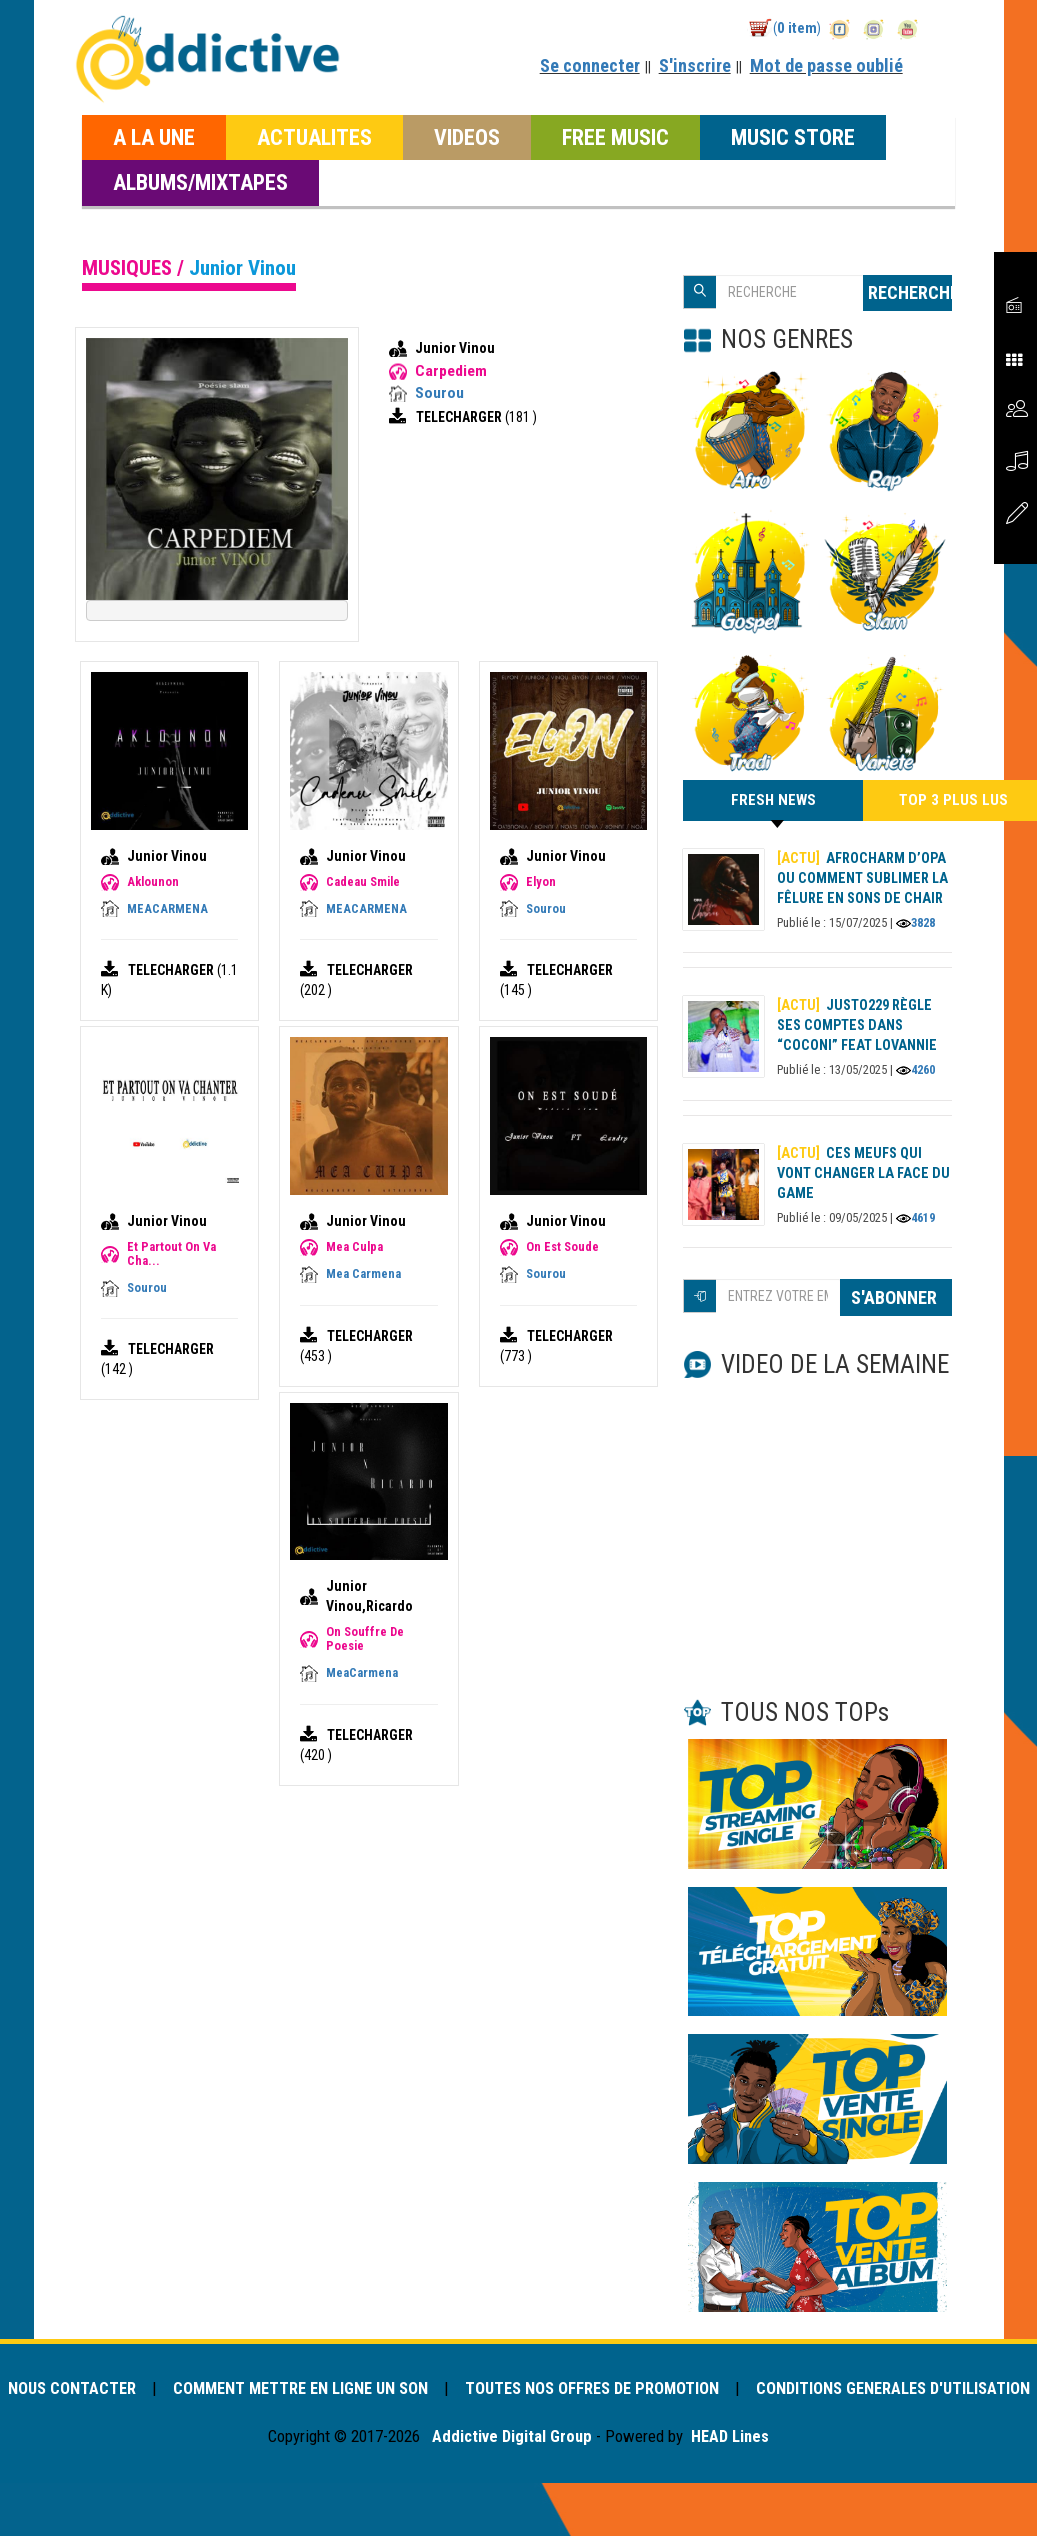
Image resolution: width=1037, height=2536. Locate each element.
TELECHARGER (460, 417)
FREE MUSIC (615, 137)
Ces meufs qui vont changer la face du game (863, 1174)
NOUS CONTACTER (116, 2389)
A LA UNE (154, 137)
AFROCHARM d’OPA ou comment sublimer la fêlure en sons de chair (862, 879)
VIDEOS (467, 137)
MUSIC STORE (793, 137)
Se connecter (590, 65)
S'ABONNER (896, 1298)
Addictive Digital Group (509, 2461)
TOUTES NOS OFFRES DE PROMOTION (647, 2389)
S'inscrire (695, 65)
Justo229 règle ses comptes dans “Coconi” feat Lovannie (857, 1027)
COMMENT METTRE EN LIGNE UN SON (350, 2389)
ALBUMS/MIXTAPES (200, 182)
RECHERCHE (910, 292)
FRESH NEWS (773, 806)
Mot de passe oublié (826, 65)
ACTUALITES (314, 137)
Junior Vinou (455, 348)
